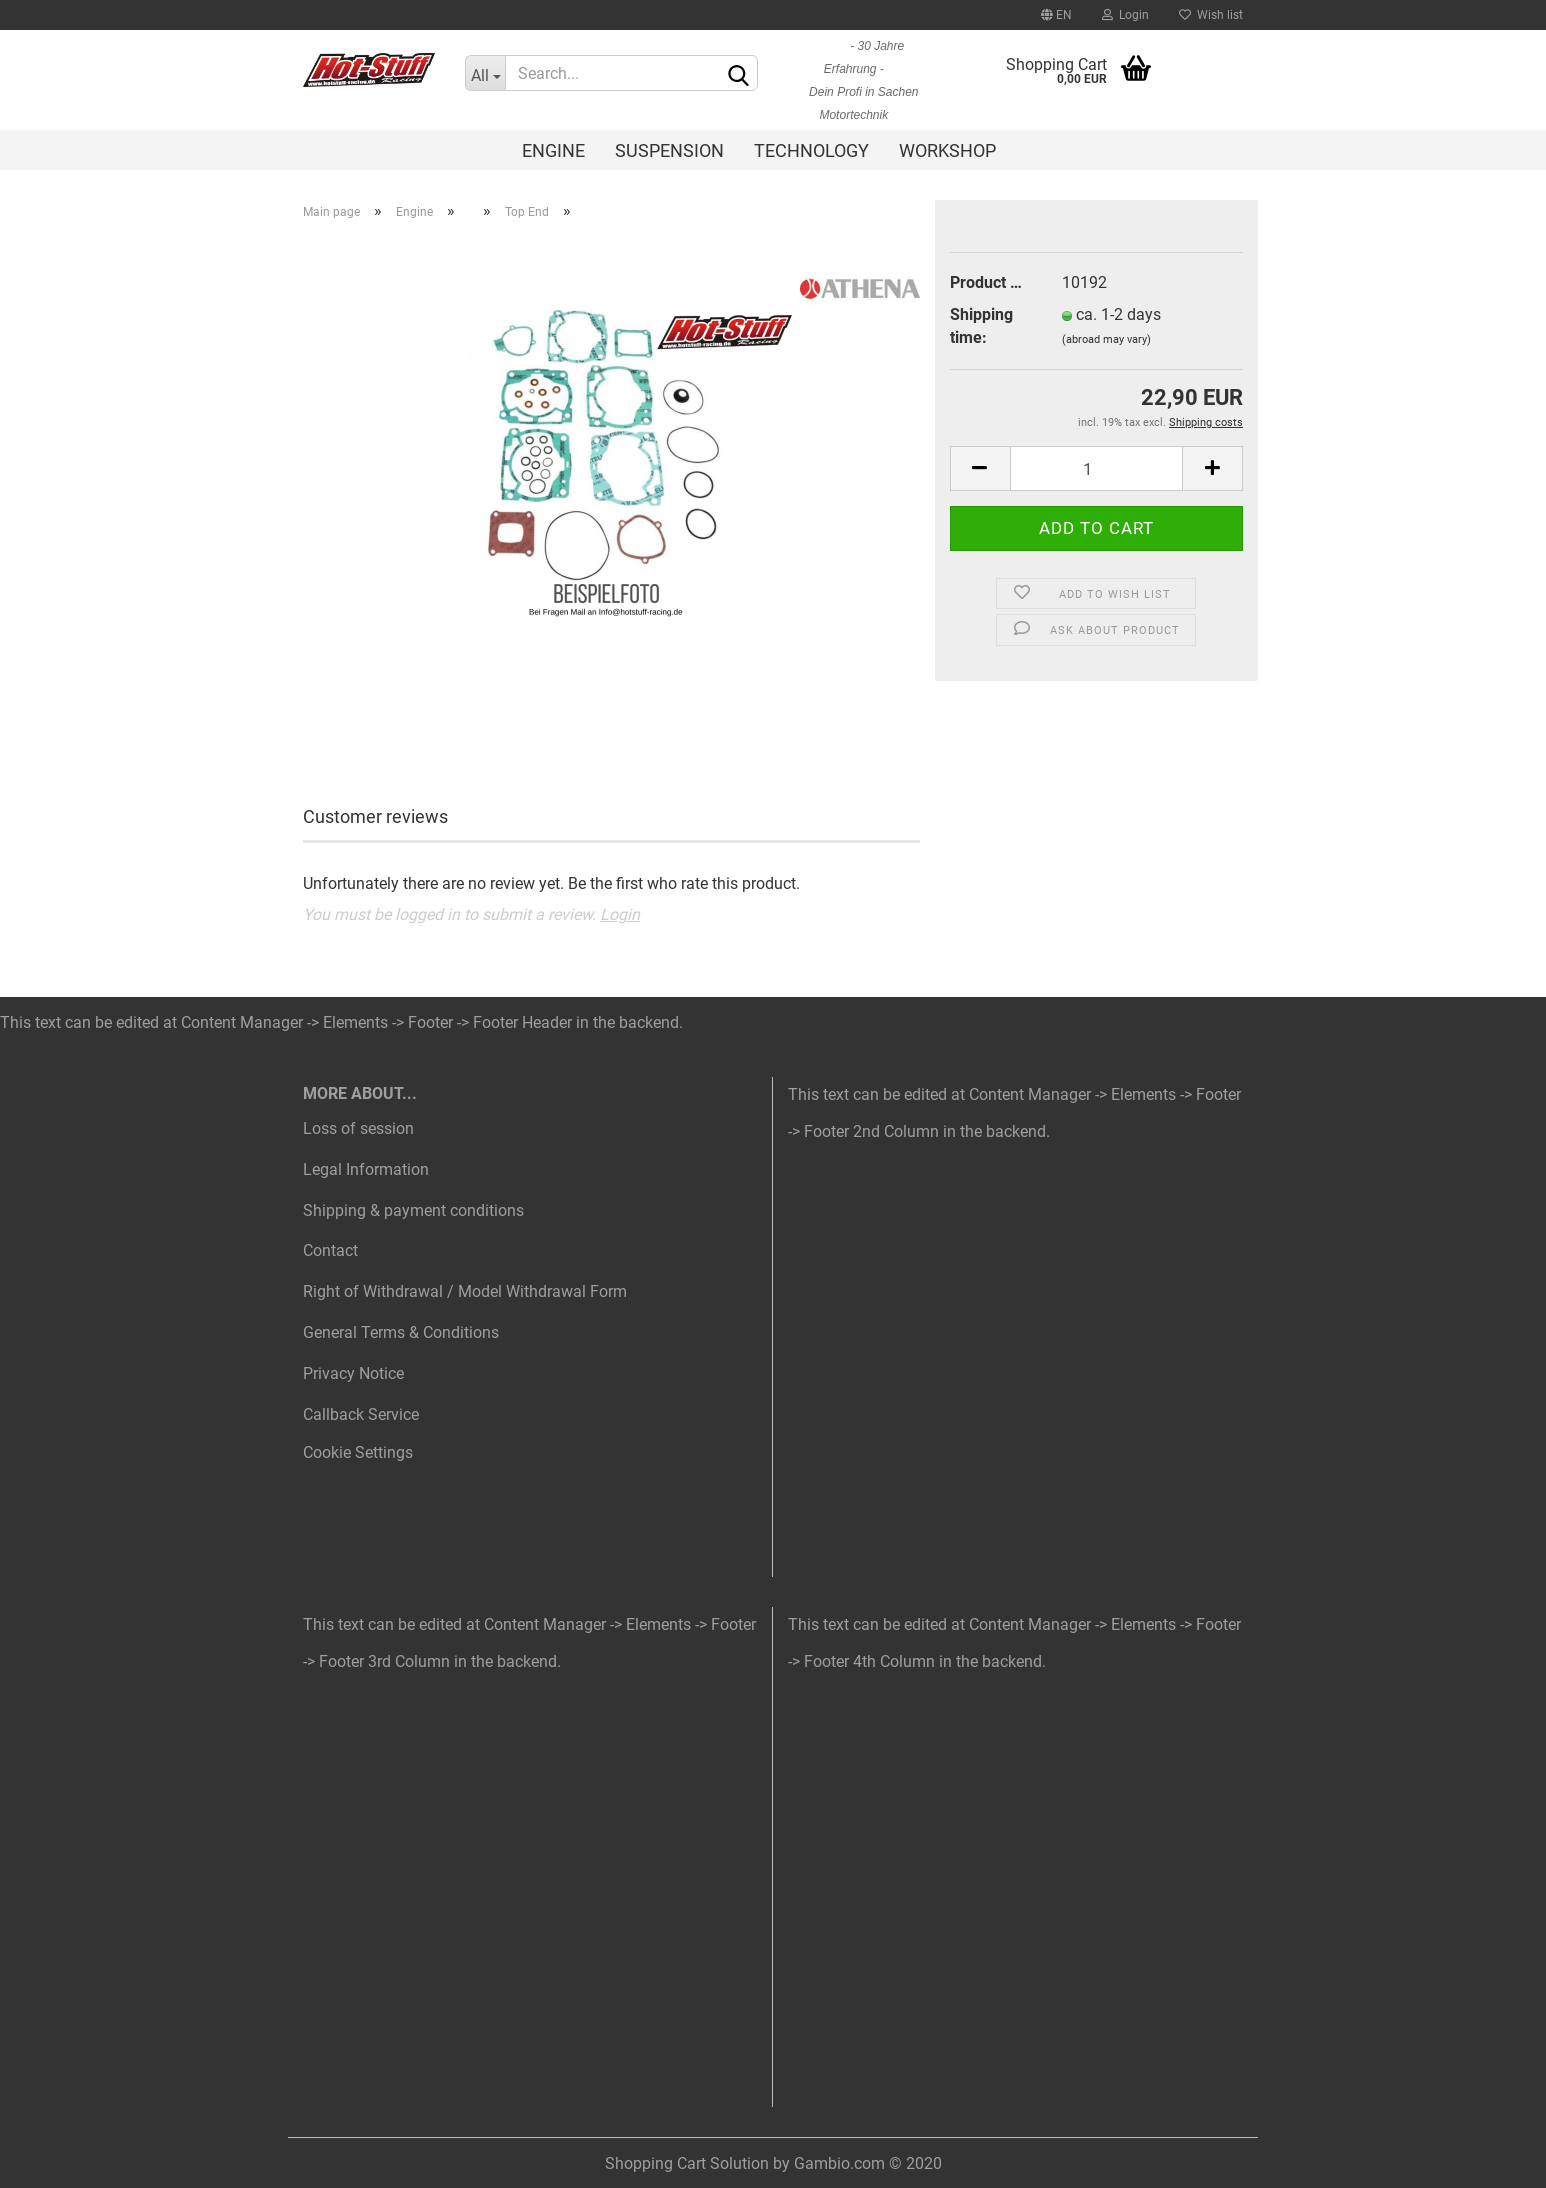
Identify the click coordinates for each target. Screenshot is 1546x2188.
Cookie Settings (358, 1452)
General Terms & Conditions (401, 1332)
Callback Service (361, 1414)
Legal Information (366, 1169)
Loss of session (358, 1128)
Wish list (1211, 15)
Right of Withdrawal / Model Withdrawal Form (465, 1291)
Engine (553, 150)
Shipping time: (981, 326)
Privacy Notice (353, 1373)
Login (1125, 15)
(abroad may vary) (1106, 339)
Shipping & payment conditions (413, 1210)
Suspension (669, 150)
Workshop (947, 150)
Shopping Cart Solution (687, 2163)
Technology (811, 150)
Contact (330, 1250)
